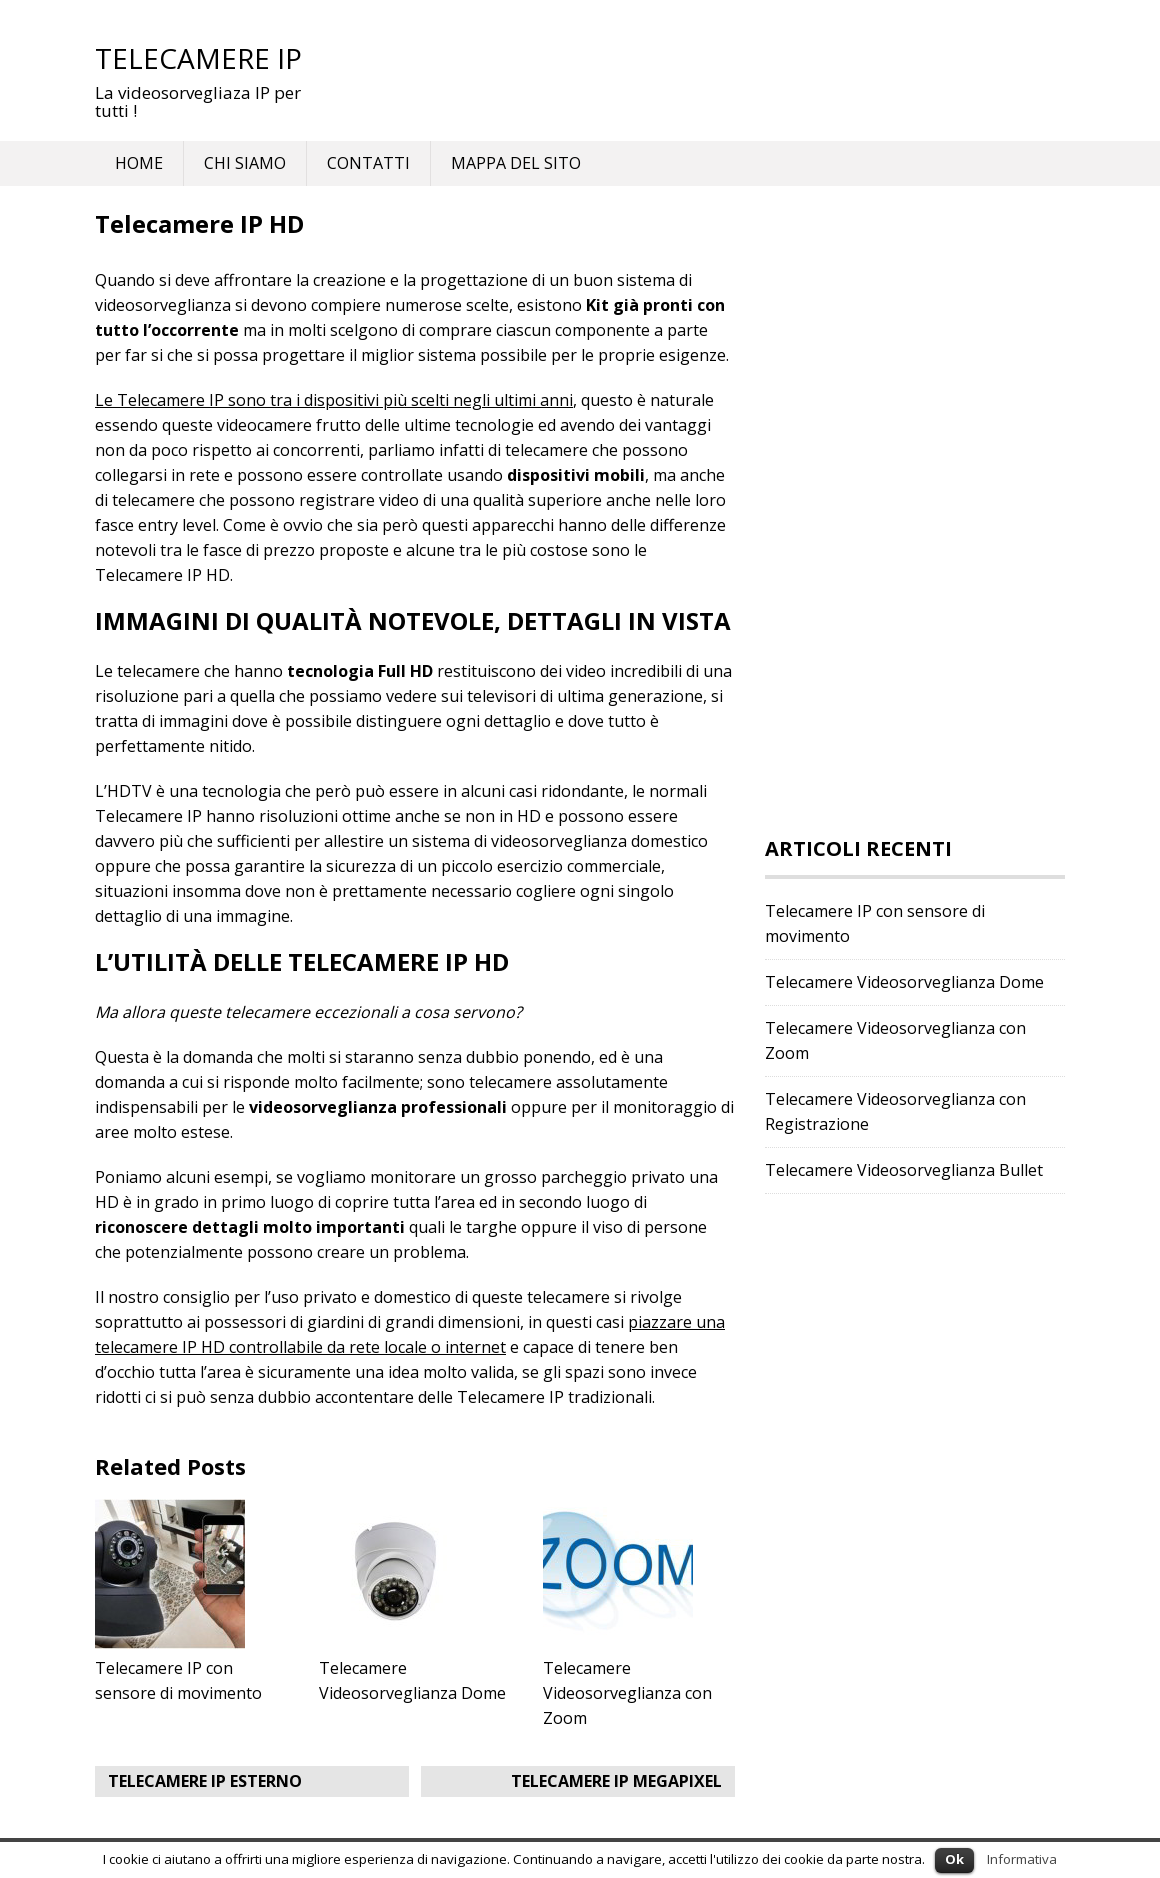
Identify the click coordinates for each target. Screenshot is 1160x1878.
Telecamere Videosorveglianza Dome (904, 982)
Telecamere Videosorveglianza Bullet (904, 1170)
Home (139, 163)
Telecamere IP (198, 58)
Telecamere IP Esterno (205, 1781)
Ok (954, 1859)
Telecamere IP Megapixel (616, 1781)
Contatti (368, 163)
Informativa (1022, 1859)
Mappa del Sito (516, 163)
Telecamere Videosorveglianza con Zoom (627, 1693)
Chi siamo (245, 163)
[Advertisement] (915, 511)
